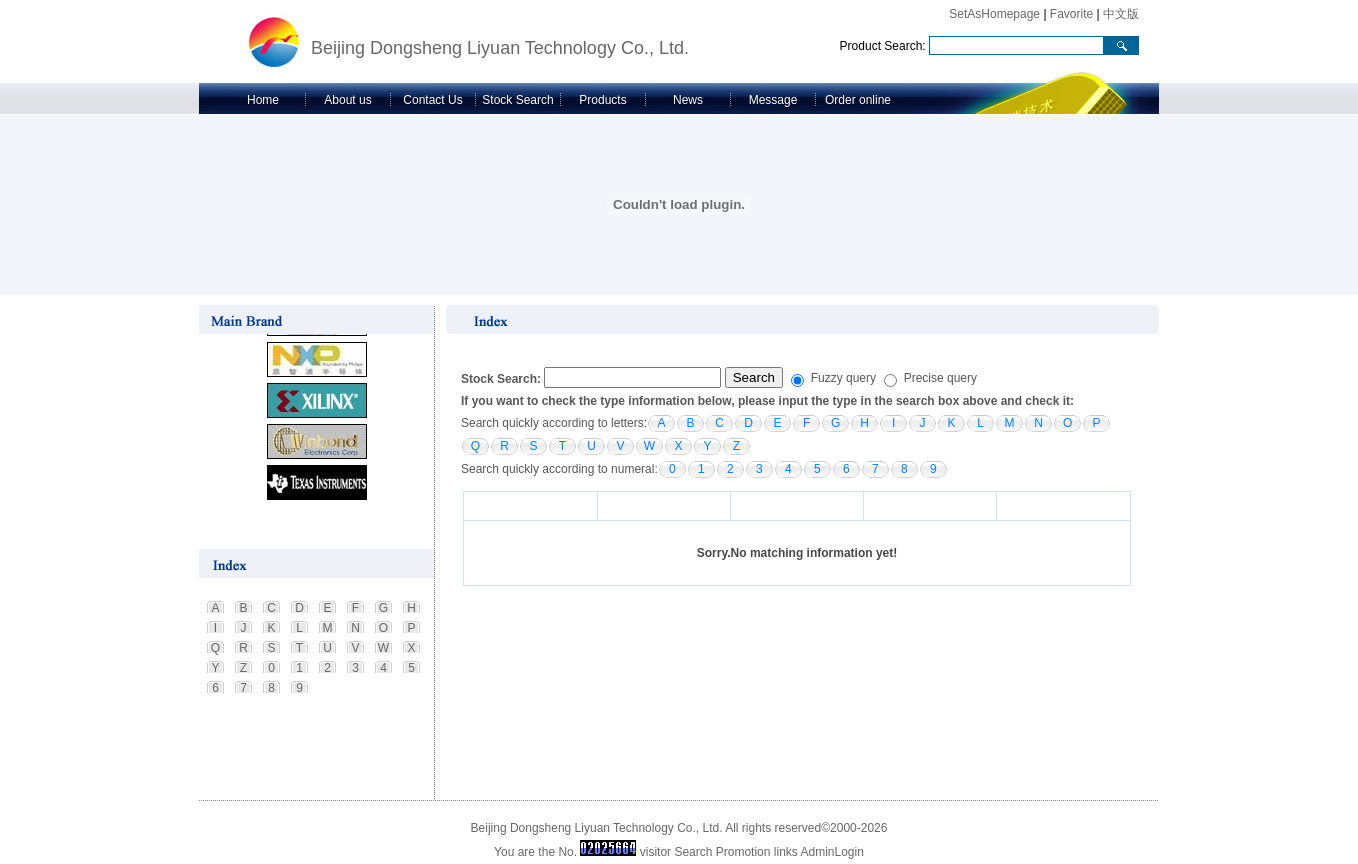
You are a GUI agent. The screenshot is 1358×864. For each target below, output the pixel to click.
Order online (858, 100)
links (786, 852)
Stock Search (517, 100)
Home (263, 100)
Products (602, 100)
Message (773, 100)
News (688, 100)
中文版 (1121, 14)
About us (347, 100)
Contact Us (432, 100)
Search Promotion (722, 852)
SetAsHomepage (994, 14)
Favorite (1071, 14)
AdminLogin (832, 852)
